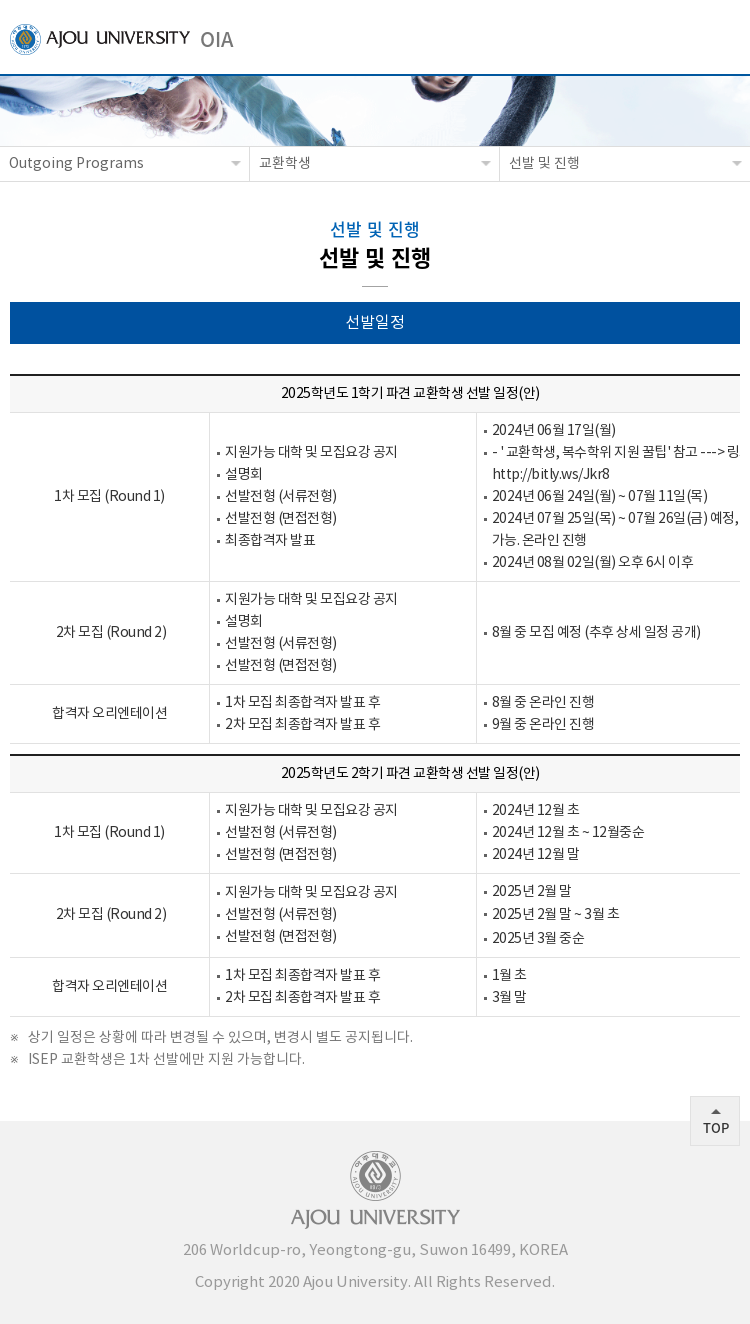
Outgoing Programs (76, 164)
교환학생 (285, 164)
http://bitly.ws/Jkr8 (551, 475)
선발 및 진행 (544, 164)
